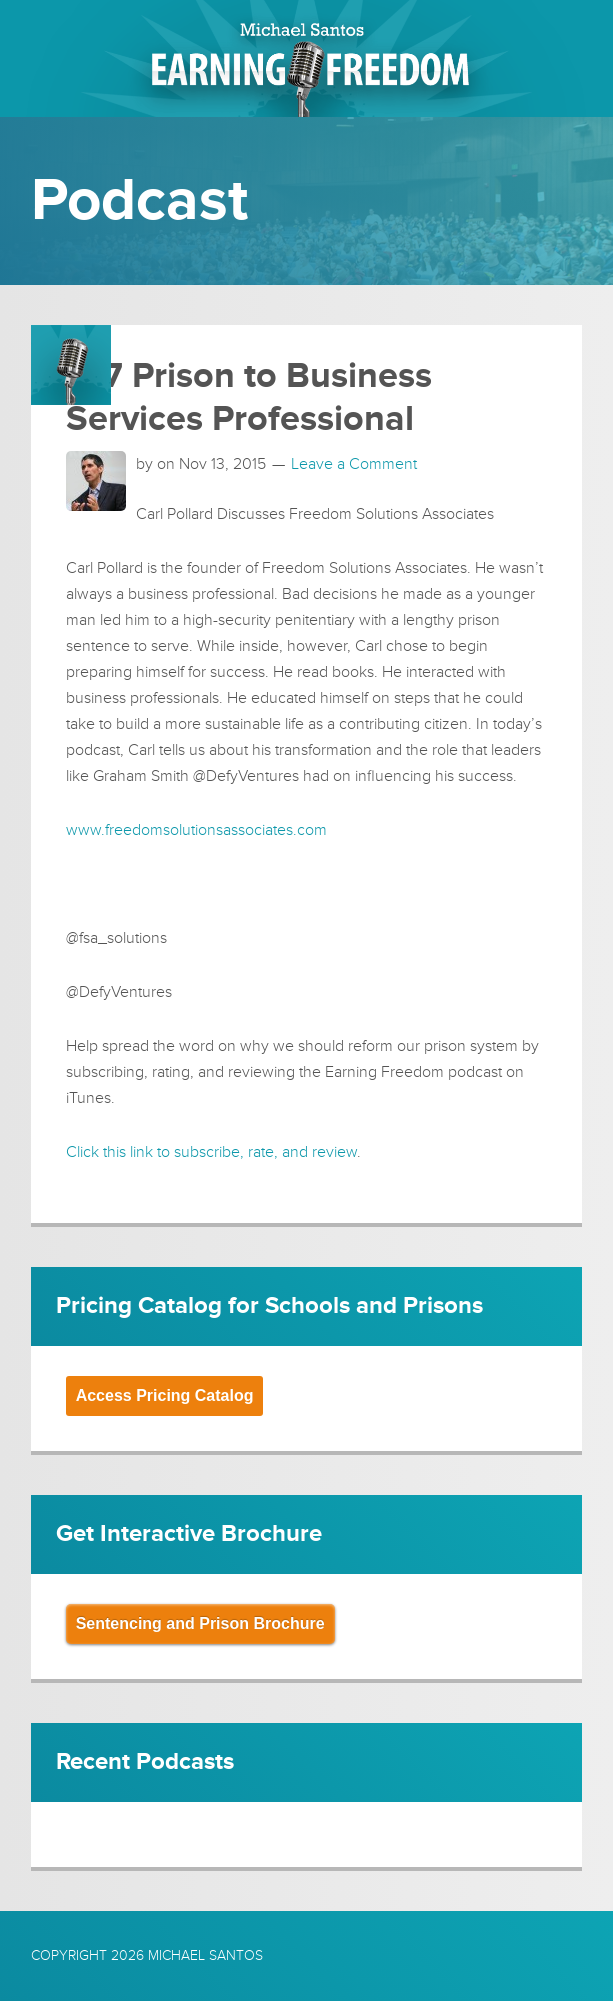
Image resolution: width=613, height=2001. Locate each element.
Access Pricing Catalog (165, 1395)
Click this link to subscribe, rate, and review (211, 1152)
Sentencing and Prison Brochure (200, 1623)
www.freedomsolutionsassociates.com (196, 830)
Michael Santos (205, 1955)
